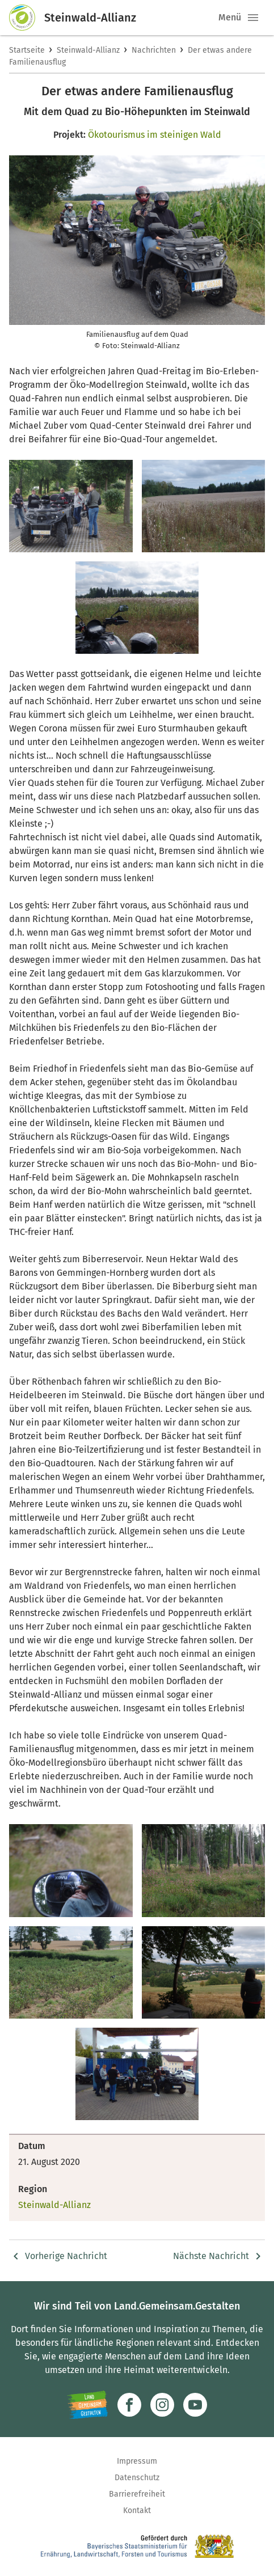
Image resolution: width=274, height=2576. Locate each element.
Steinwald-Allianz (88, 50)
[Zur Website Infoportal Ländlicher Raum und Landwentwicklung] (87, 2405)
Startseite (27, 50)
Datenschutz (137, 2477)
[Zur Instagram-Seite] (162, 2405)
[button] (253, 17)
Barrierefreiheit (137, 2494)
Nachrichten (154, 50)
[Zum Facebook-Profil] (129, 2405)
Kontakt (137, 2510)
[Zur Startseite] (26, 18)
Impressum (137, 2461)
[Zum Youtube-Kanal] (195, 2405)
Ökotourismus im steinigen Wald (154, 134)
